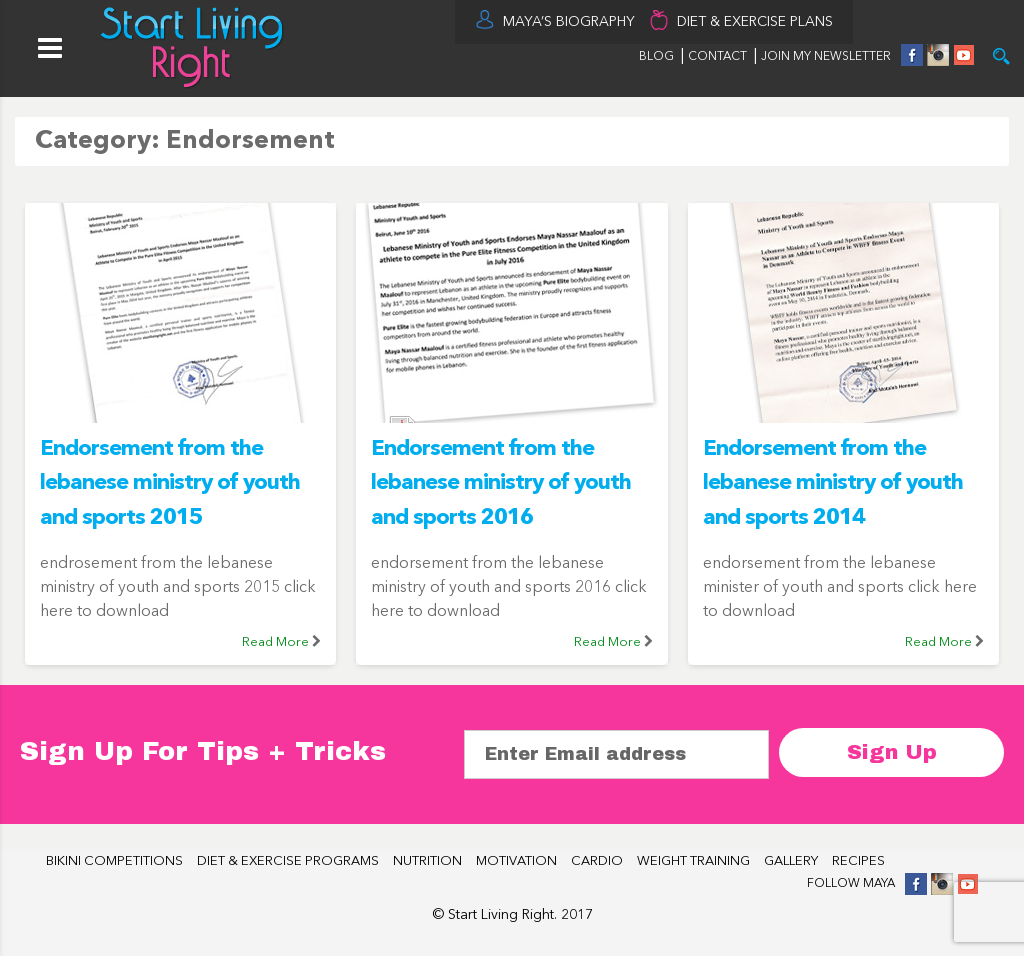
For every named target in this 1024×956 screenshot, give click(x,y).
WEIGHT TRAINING (693, 861)
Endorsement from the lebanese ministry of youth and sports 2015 (170, 483)
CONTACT (719, 57)
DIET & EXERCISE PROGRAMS (288, 861)
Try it (1001, 56)
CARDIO (597, 861)
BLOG (656, 57)
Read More (275, 642)
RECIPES (858, 861)
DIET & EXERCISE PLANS (755, 22)
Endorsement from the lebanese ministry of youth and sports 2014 (833, 483)
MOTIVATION (516, 861)
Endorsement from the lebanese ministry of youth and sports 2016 (501, 483)
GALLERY (791, 861)
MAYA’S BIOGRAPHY (569, 22)
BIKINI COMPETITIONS (114, 861)
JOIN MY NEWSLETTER (826, 57)
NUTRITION (427, 861)
